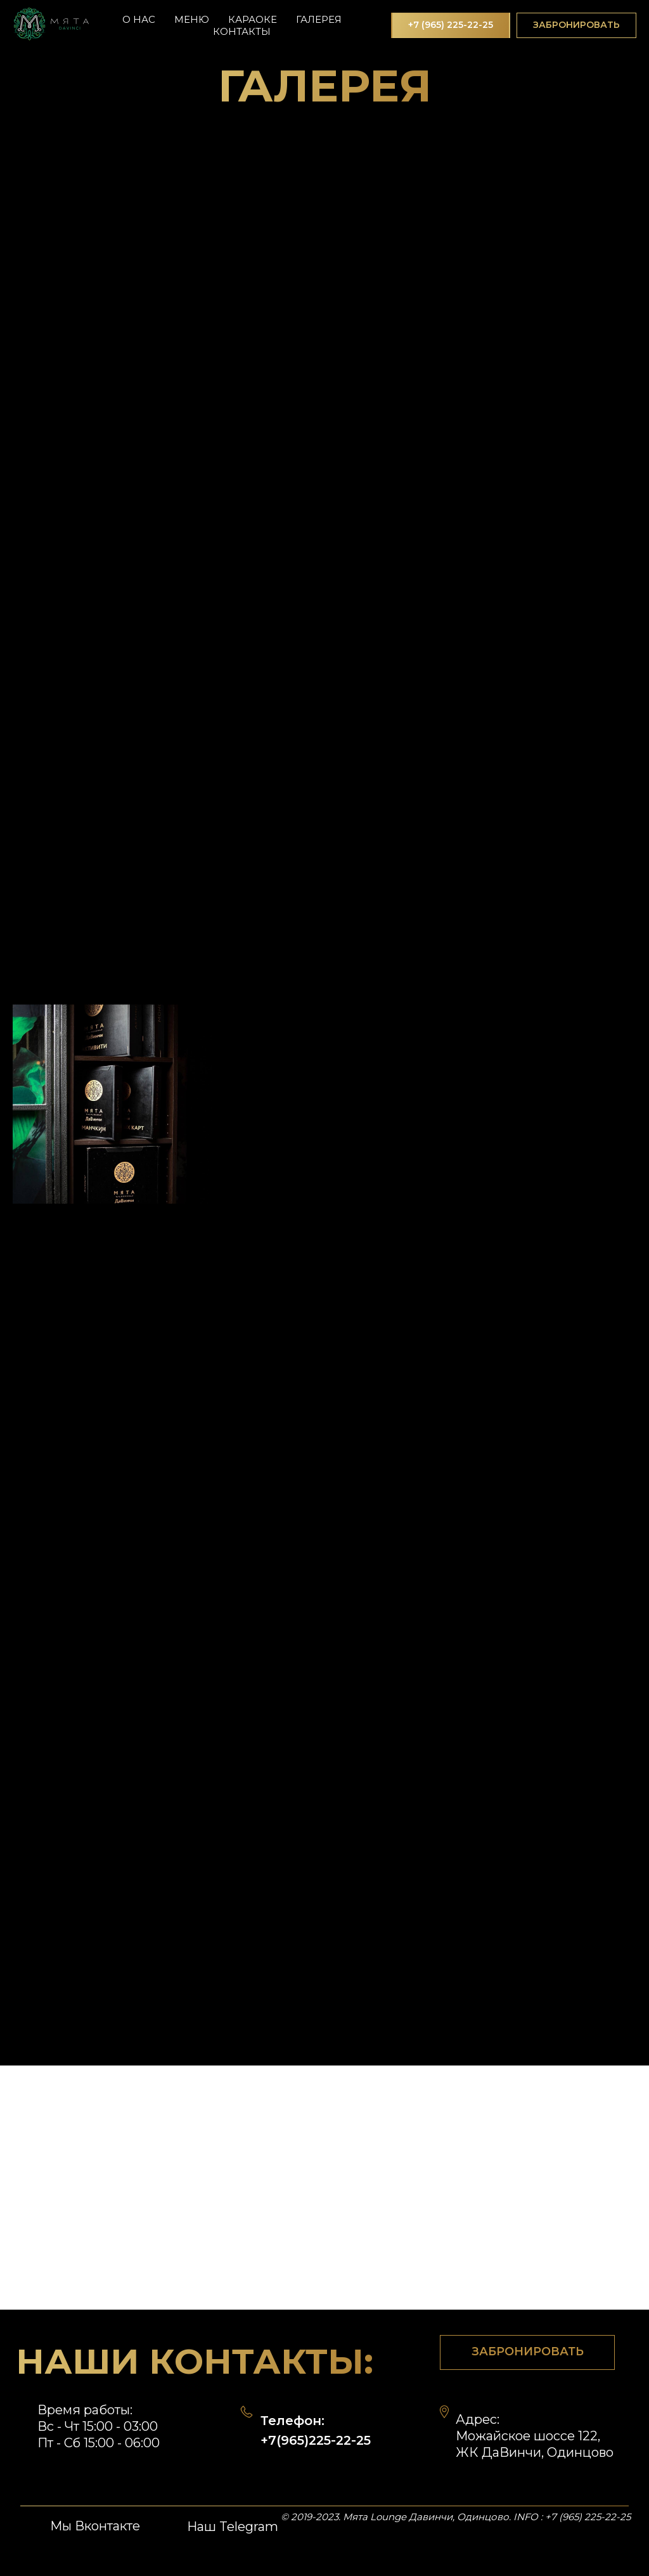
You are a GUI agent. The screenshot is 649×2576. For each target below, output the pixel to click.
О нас (138, 19)
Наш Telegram (232, 2526)
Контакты (242, 31)
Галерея (319, 19)
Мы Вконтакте (95, 2526)
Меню (191, 19)
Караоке (252, 19)
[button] (576, 25)
